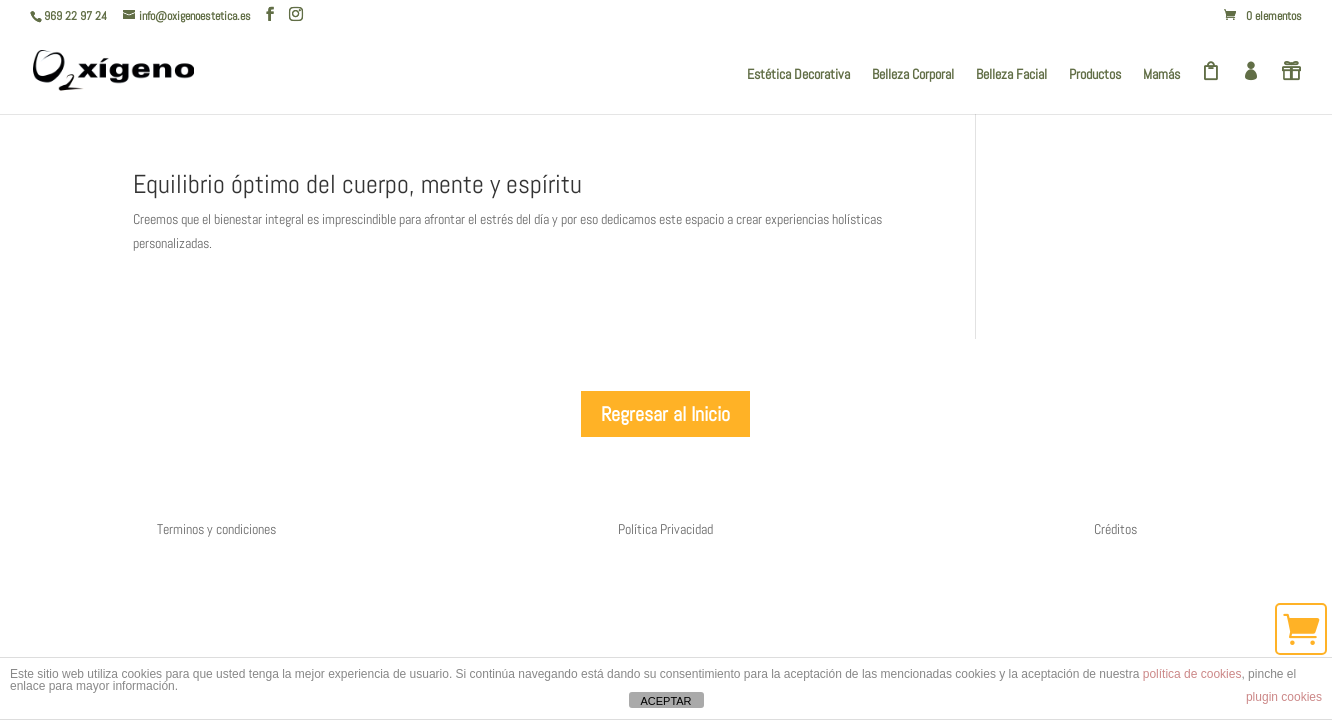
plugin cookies (1284, 697)
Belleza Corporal (913, 75)
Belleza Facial (1011, 75)
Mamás (1161, 75)
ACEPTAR (665, 701)
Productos (1095, 75)
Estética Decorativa (798, 75)
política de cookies (1192, 674)
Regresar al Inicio (665, 414)
